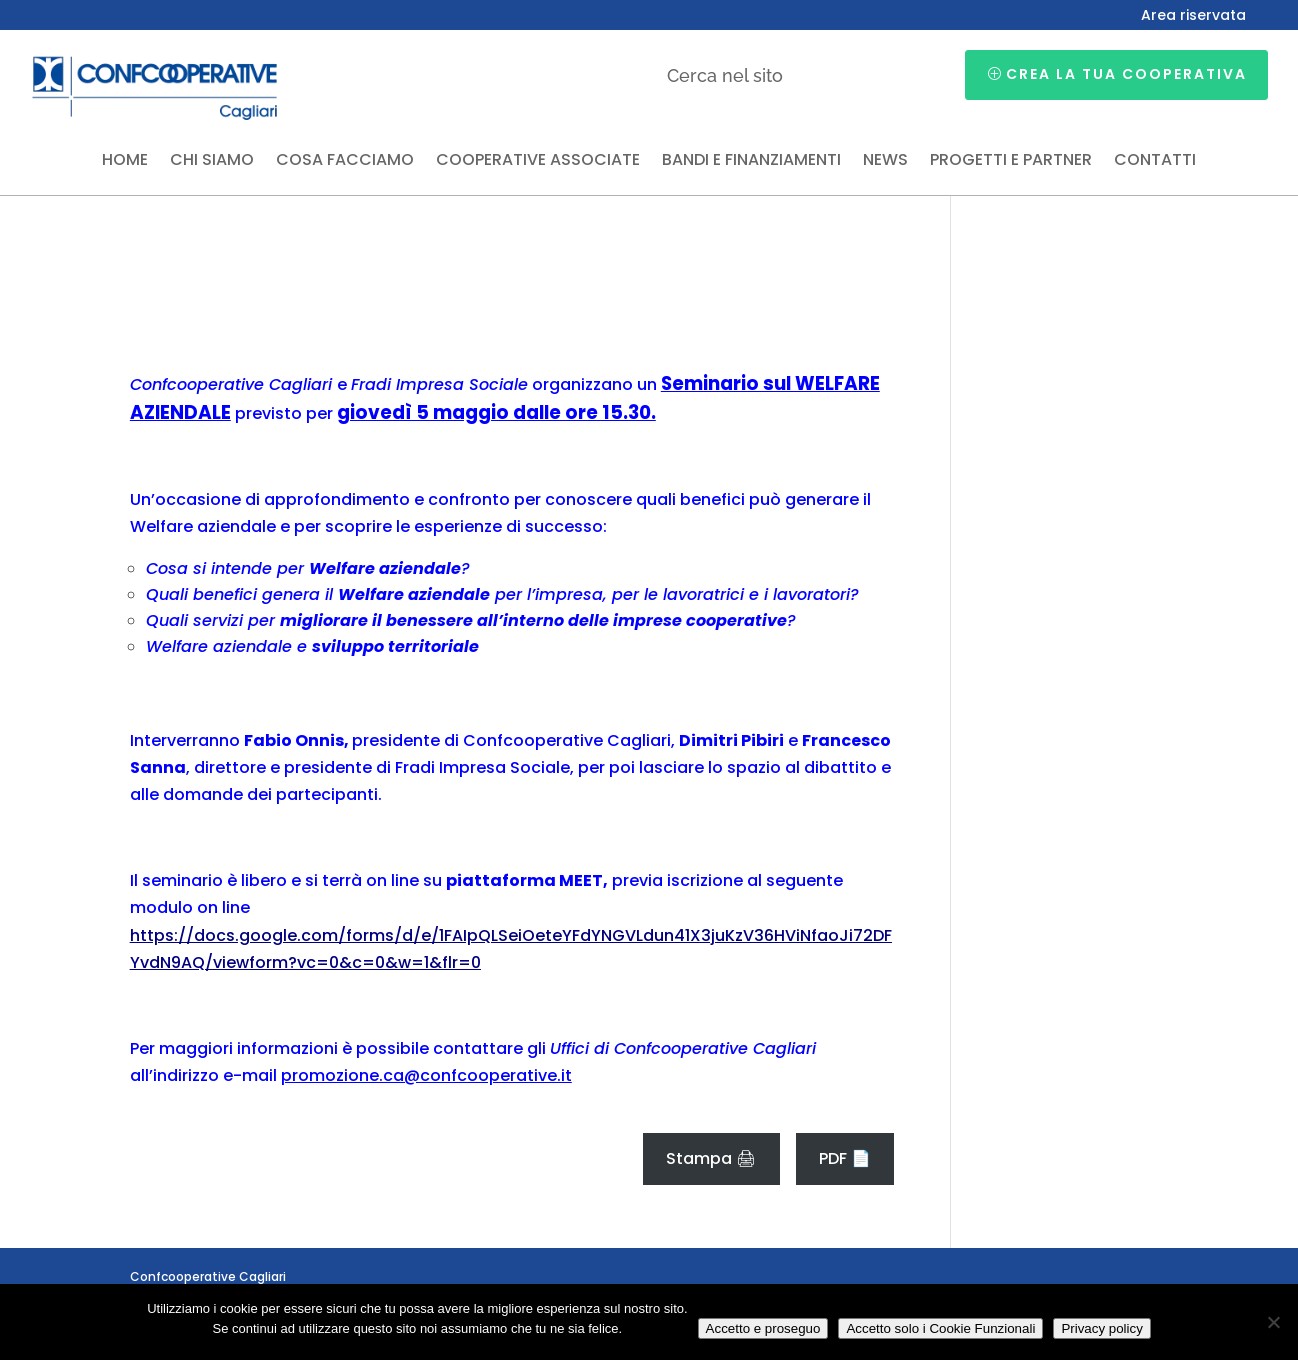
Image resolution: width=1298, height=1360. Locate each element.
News (885, 162)
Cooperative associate (538, 162)
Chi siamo (212, 162)
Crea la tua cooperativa (1126, 74)
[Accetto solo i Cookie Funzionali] (1273, 1322)
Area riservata (1193, 16)
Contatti (1155, 162)
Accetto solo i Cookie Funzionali (940, 1328)
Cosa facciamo (345, 162)
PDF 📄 (845, 1158)
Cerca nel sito (725, 75)
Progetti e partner (1011, 162)
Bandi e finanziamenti (751, 162)
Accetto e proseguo (763, 1328)
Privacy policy (1101, 1328)
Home (125, 162)
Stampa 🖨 (711, 1158)
